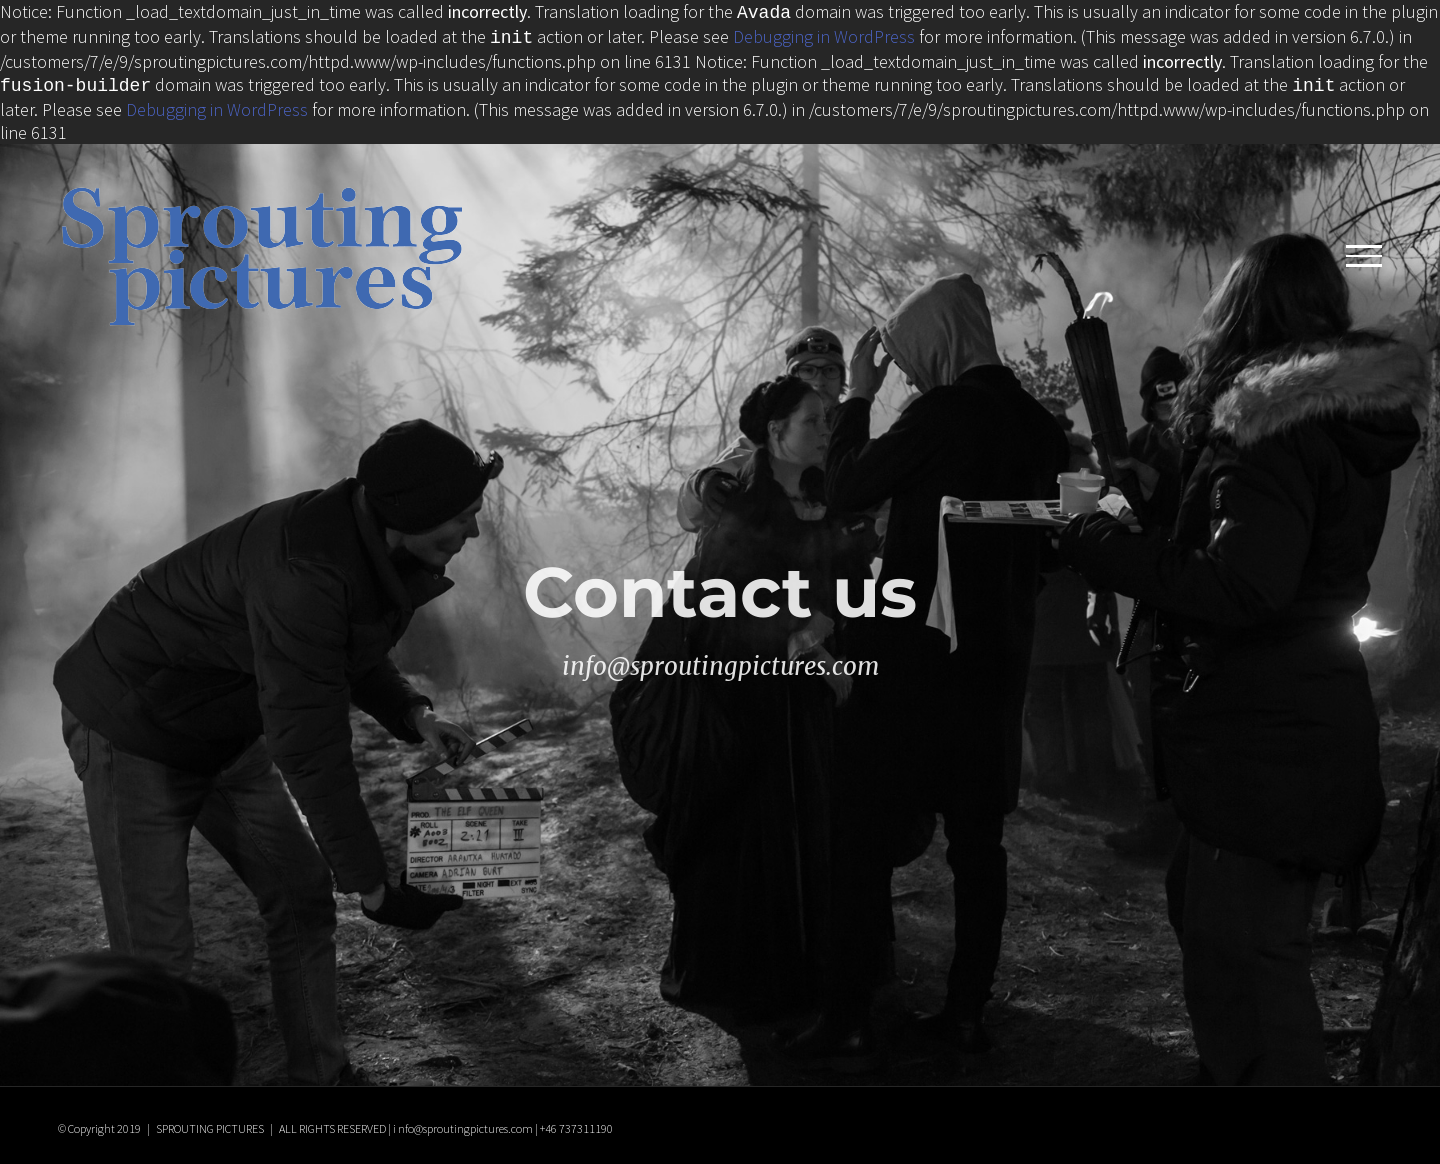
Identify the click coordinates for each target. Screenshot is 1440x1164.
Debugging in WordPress (824, 34)
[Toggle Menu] (1364, 250)
